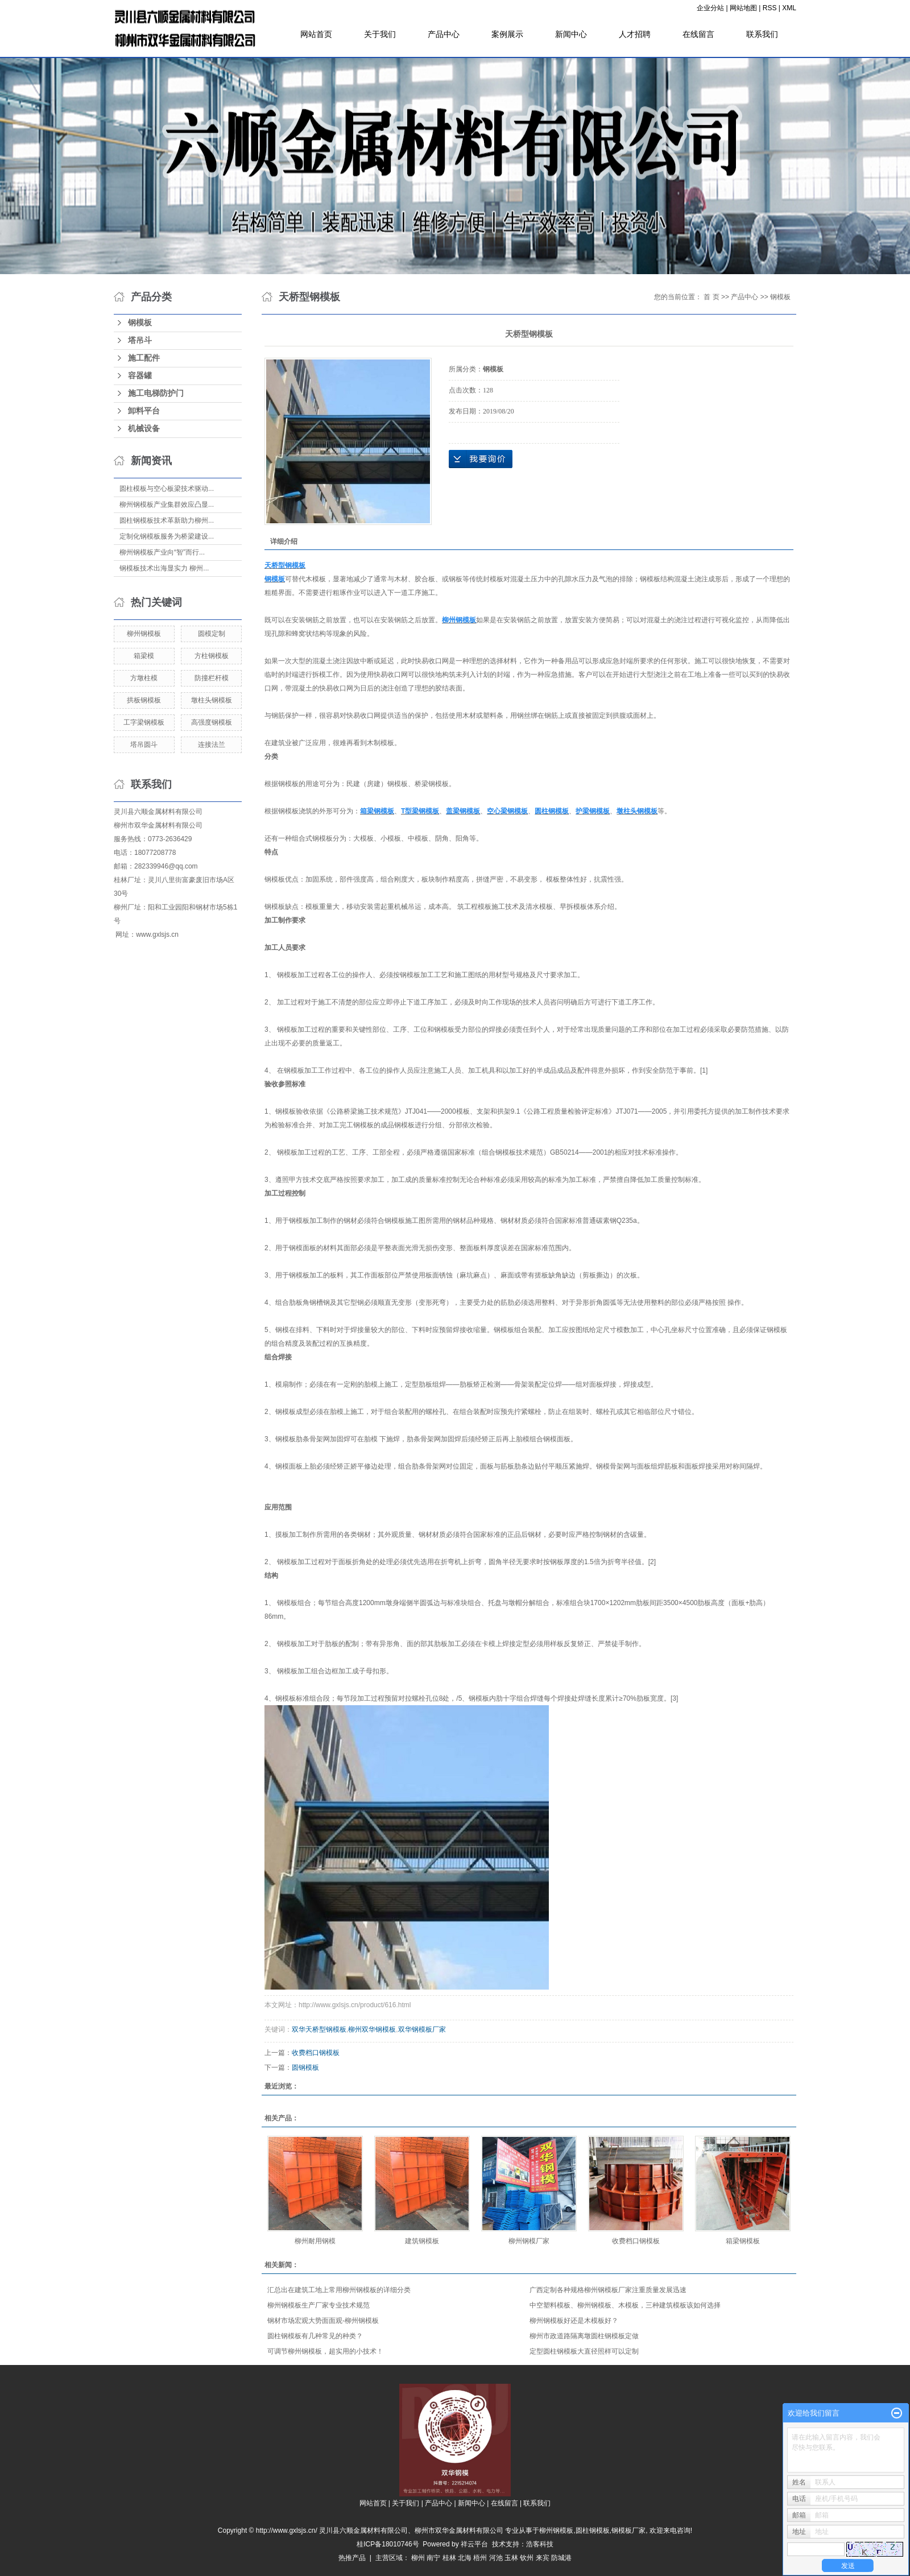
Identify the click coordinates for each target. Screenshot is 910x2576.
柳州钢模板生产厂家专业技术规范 (318, 2305)
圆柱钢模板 (593, 2530)
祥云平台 (474, 2544)
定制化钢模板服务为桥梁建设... (166, 536)
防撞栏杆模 (212, 678)
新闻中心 (571, 34)
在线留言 (698, 34)
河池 (496, 2558)
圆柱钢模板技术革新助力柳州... (166, 520)
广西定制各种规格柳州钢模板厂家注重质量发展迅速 (608, 2290)
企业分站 (710, 8)
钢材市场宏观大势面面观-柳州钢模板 (323, 2321)
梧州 (480, 2558)
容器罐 (140, 375)
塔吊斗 (140, 340)
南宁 (433, 2558)
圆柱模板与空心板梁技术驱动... (166, 489)
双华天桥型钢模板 (319, 2029)
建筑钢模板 (422, 2241)
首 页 (711, 297)
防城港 (561, 2558)
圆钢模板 (305, 2067)
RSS (770, 8)
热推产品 (352, 2558)
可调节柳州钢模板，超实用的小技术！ (325, 2351)
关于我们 (380, 34)
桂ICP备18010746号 (388, 2544)
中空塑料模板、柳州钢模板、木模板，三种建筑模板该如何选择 (625, 2305)
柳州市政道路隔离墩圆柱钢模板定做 (584, 2336)
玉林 (511, 2558)
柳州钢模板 (144, 634)
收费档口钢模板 (316, 2053)
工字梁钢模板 (143, 722)
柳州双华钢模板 (372, 2029)
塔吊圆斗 (144, 745)
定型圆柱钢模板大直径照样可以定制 (584, 2351)
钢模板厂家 (628, 2530)
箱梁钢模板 (743, 2241)
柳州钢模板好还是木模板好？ (574, 2321)
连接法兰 (211, 745)
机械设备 (144, 428)
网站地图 (743, 8)
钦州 (526, 2558)
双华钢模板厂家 (422, 2029)
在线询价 (480, 459)
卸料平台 (144, 411)
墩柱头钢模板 (211, 700)
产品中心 (444, 34)
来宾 (542, 2558)
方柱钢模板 (212, 656)
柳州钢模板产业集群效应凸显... (166, 504)
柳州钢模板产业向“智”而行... (162, 552)
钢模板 (140, 323)
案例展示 (507, 34)
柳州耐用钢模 (315, 2241)
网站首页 (316, 34)
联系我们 (762, 34)
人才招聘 (635, 34)
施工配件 (144, 358)
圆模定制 (211, 634)
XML (789, 8)
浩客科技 (539, 2544)
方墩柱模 (144, 678)
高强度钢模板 (211, 722)
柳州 (418, 2558)
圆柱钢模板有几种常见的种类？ (315, 2336)
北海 (464, 2558)
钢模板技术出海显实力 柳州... (164, 568)
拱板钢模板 (144, 700)
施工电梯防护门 (156, 393)
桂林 (449, 2558)
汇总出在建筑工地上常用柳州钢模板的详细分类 (339, 2290)
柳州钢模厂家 (528, 2241)
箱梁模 (144, 656)
